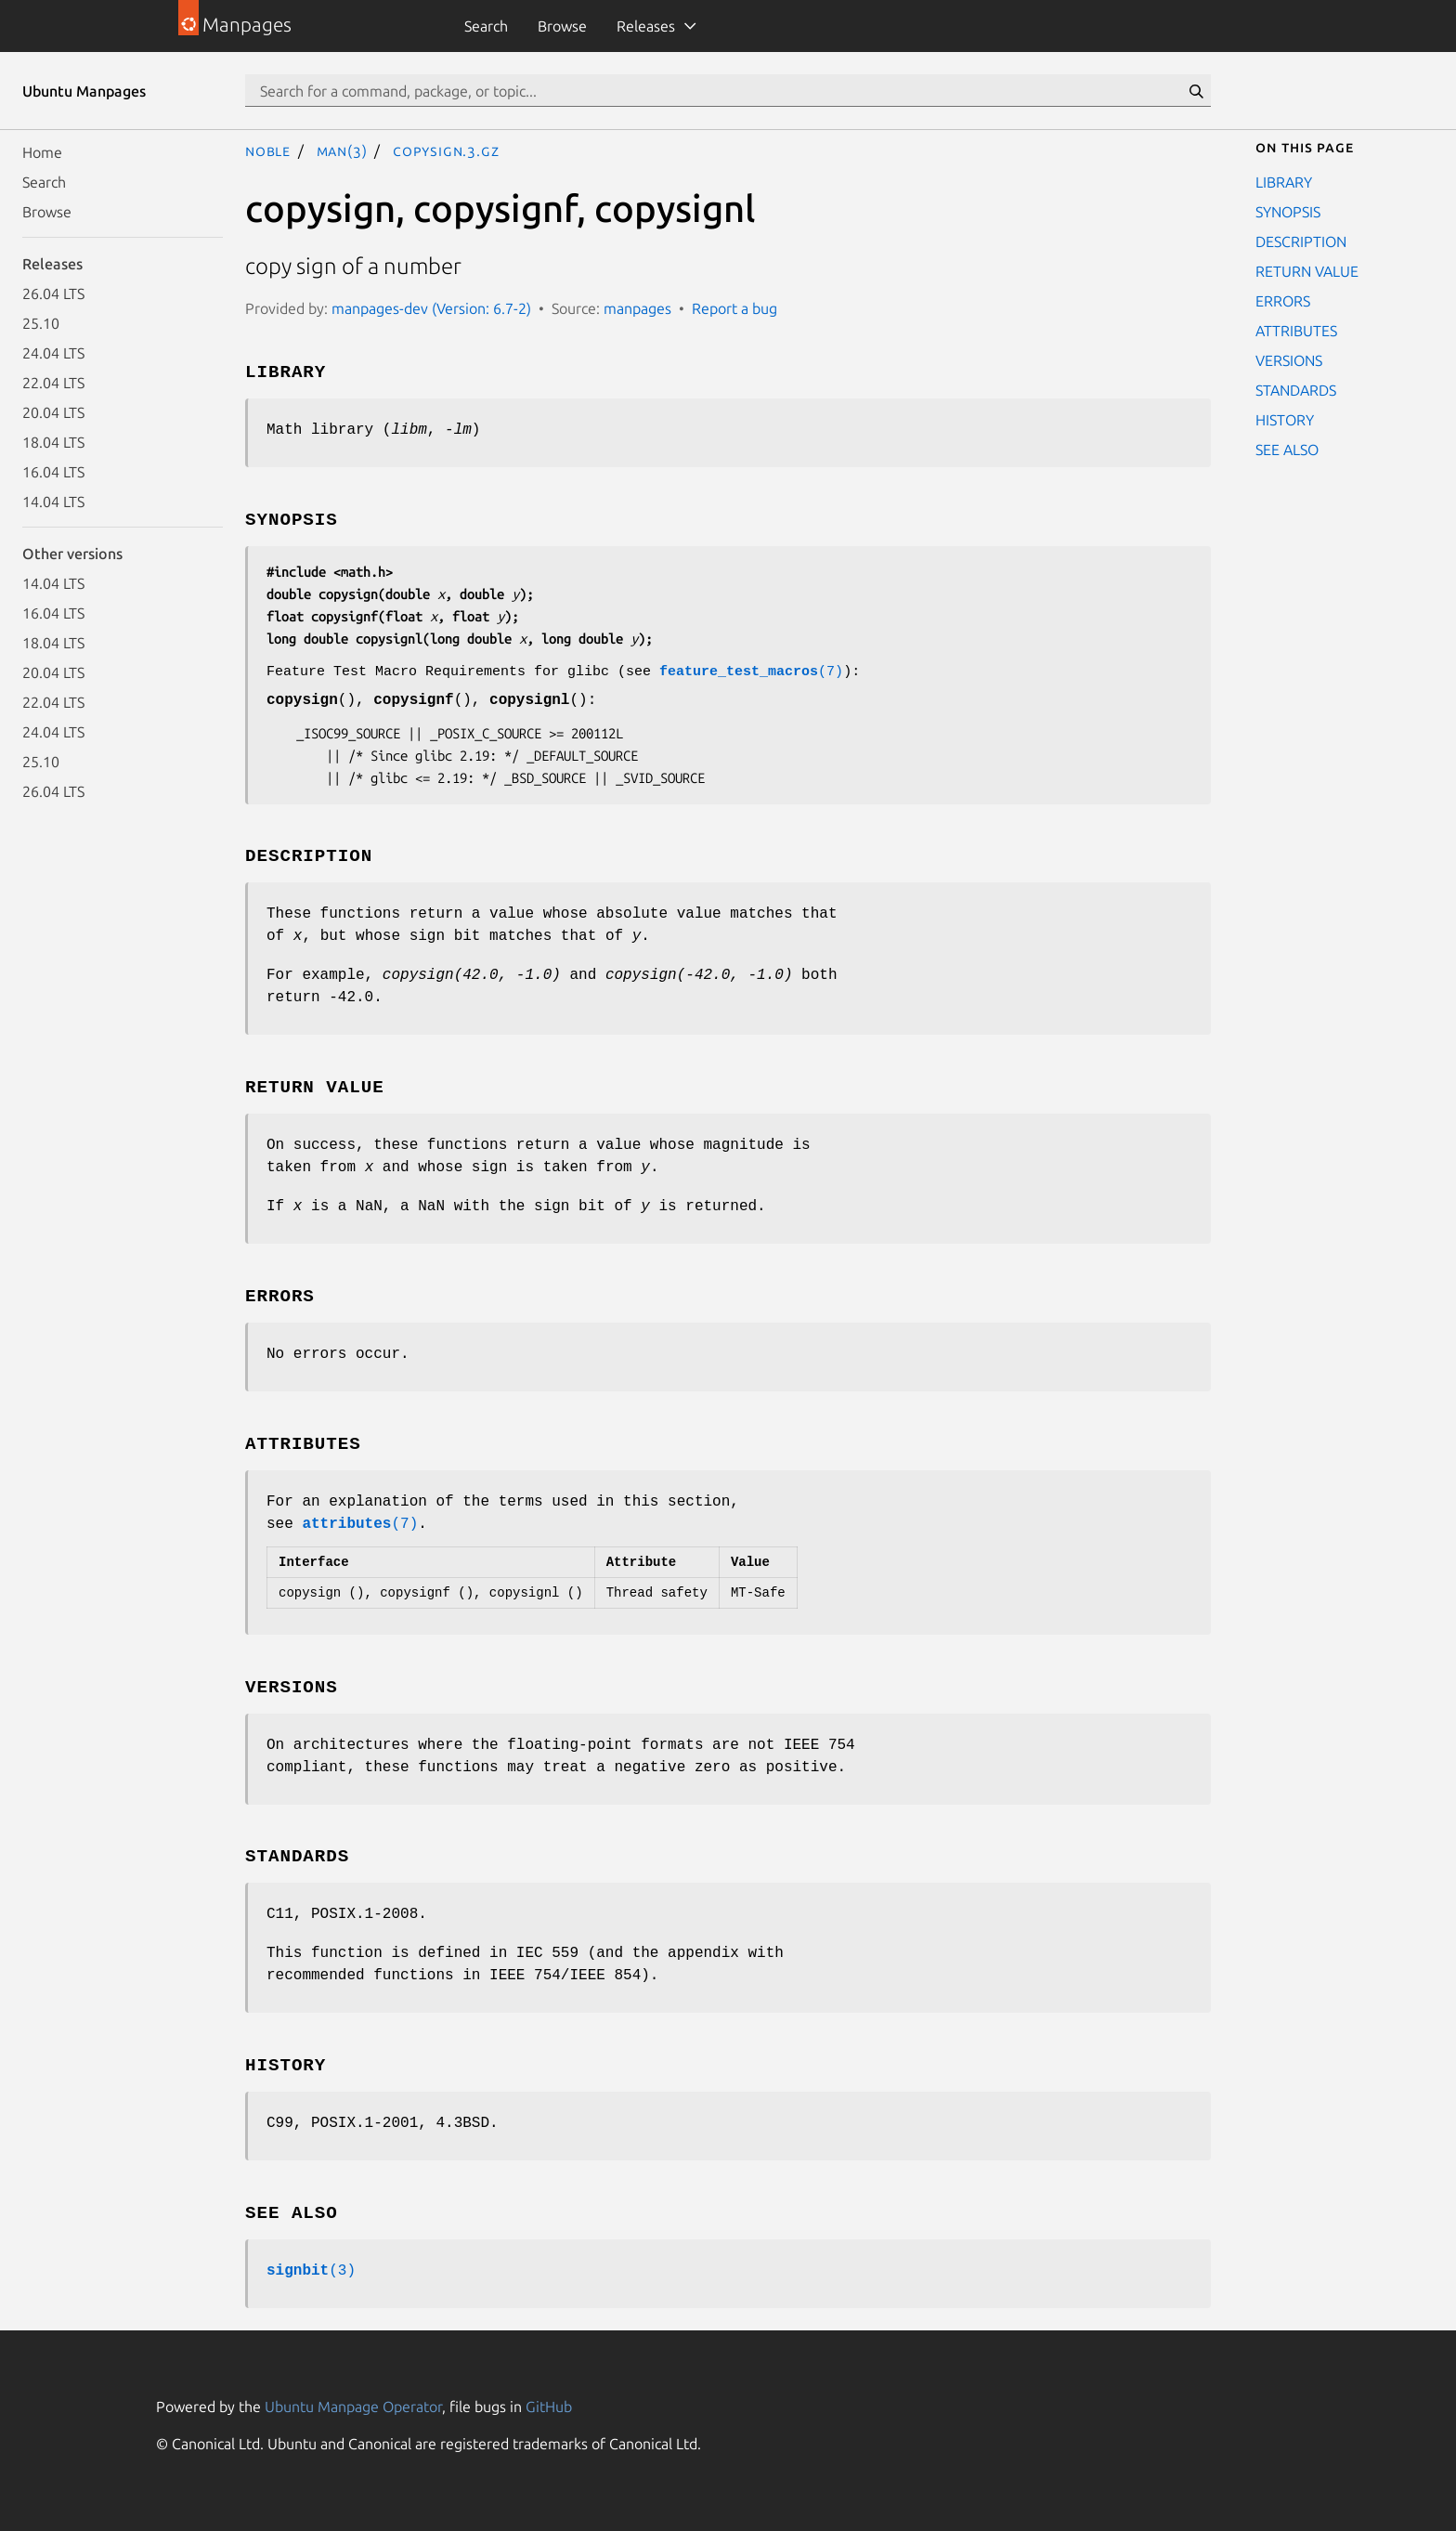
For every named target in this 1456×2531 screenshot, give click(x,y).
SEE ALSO (1287, 449)
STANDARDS (1295, 390)
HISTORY (1284, 419)
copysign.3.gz (446, 150)
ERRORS (1282, 301)
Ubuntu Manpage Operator (353, 2406)
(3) (311, 2271)
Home (42, 152)
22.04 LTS (53, 382)
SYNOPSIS (1287, 211)
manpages (637, 308)
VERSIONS (1288, 360)
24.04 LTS (53, 353)
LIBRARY (1283, 182)
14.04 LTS (53, 501)
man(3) (342, 150)
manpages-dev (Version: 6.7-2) (431, 308)
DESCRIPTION (1300, 241)
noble (268, 150)
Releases (646, 26)
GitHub (549, 2406)
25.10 (40, 323)
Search (486, 26)
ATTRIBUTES (1296, 330)
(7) (751, 672)
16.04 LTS (53, 471)
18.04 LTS (53, 442)
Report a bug (734, 308)
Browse (562, 26)
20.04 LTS (53, 412)
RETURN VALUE (1306, 271)
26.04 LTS (53, 293)
